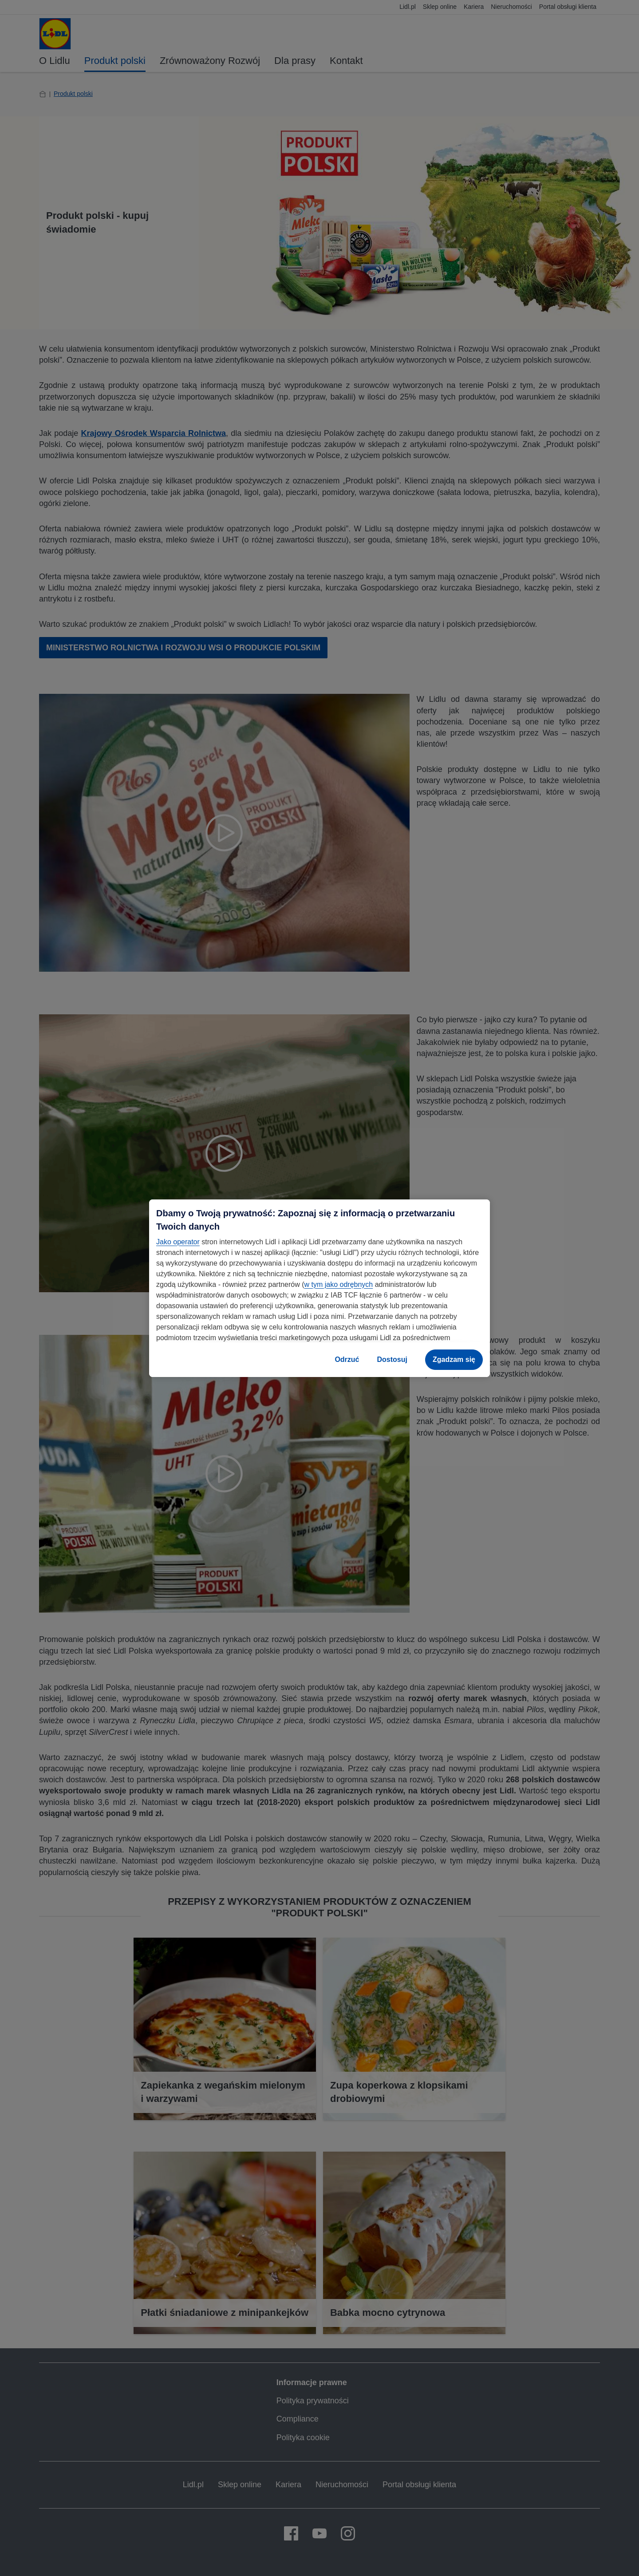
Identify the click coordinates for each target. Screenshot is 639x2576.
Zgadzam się (454, 1359)
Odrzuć (347, 1359)
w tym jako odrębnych (338, 1284)
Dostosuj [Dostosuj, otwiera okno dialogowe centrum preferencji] (392, 1359)
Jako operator (178, 1242)
